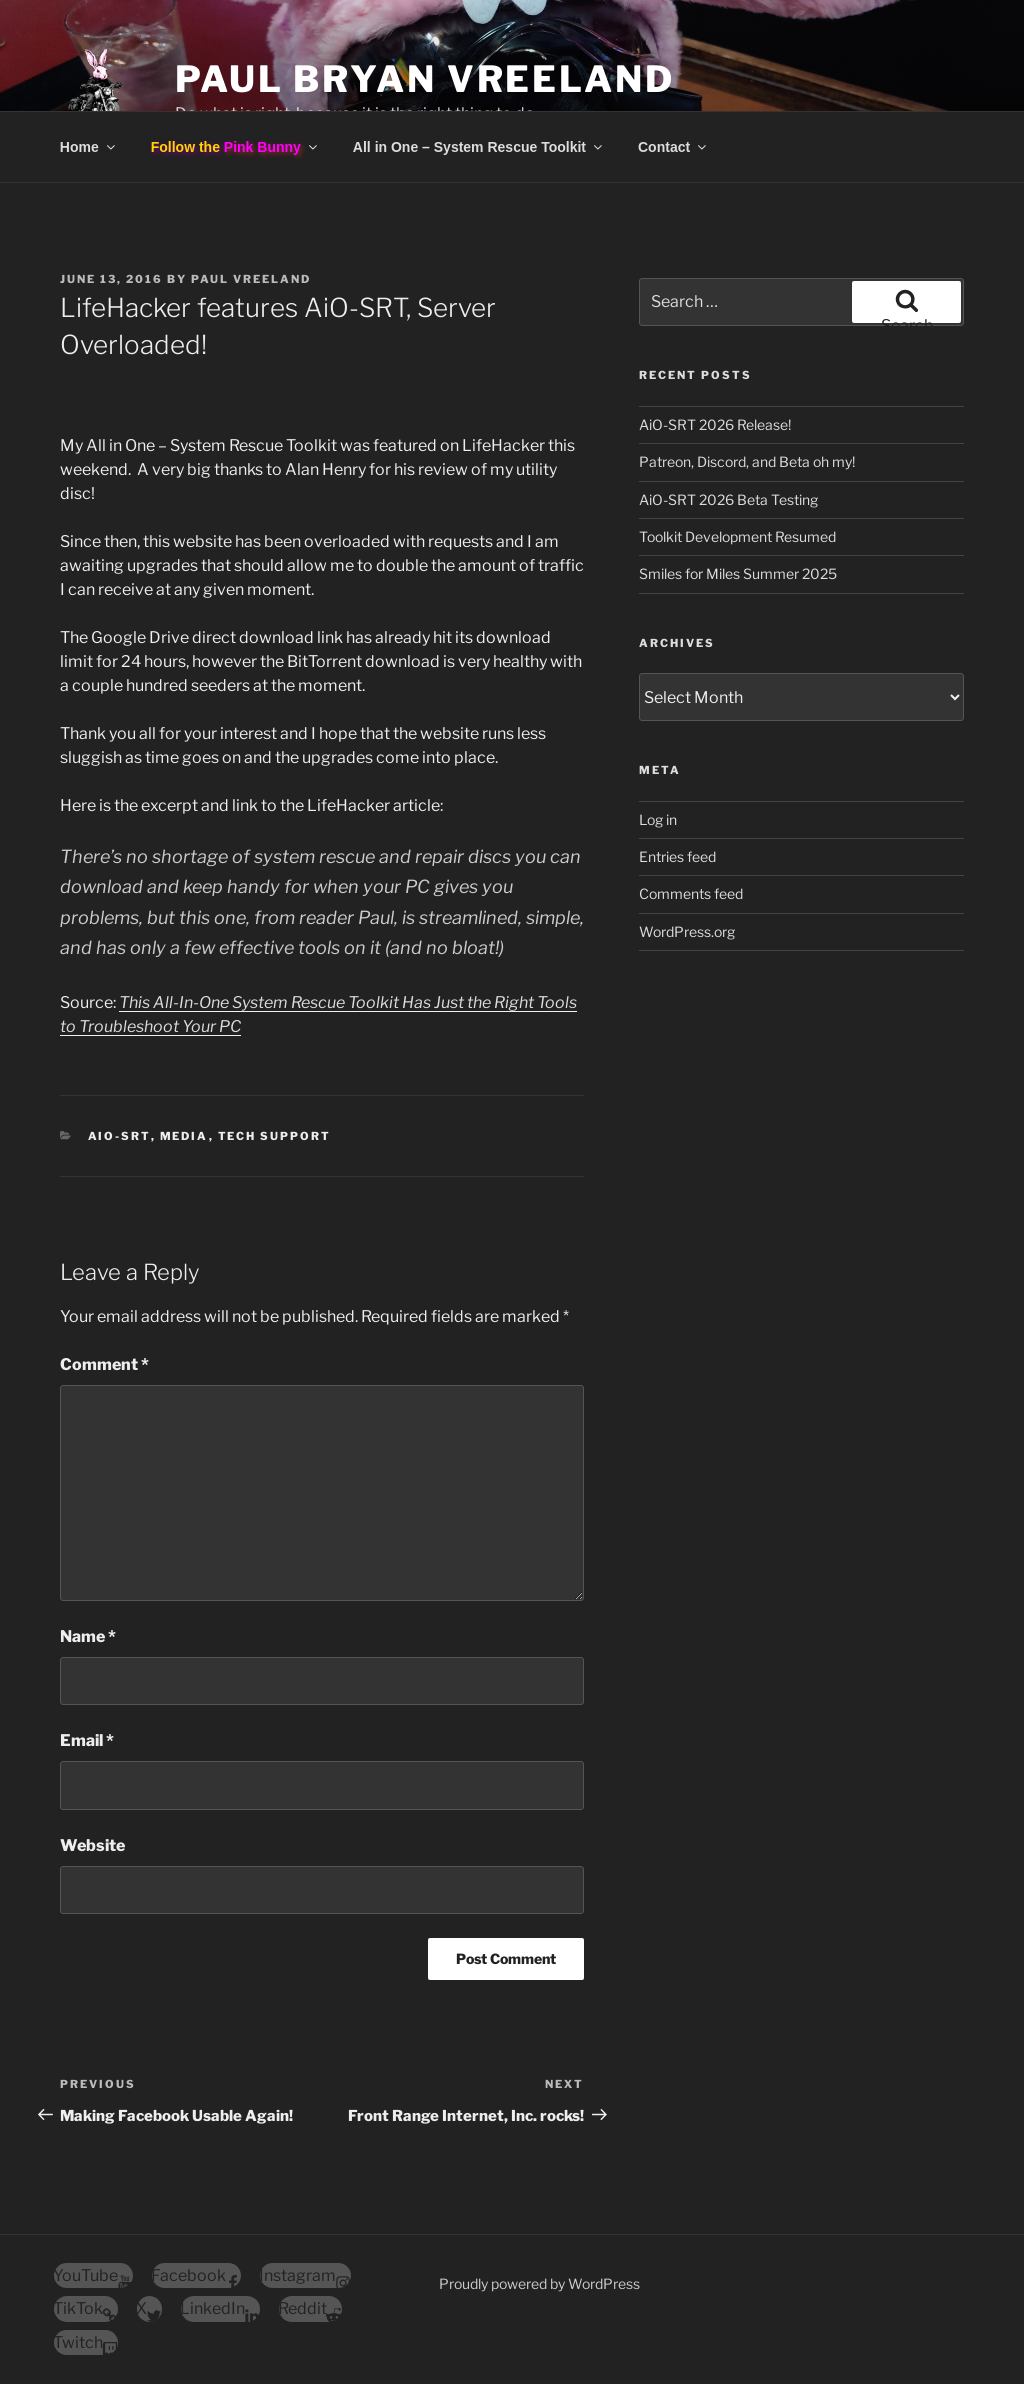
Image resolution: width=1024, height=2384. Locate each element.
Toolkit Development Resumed (737, 536)
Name (88, 1636)
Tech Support (275, 1136)
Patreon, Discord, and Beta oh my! (747, 461)
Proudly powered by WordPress (539, 2283)
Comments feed (691, 893)
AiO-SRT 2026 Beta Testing (728, 499)
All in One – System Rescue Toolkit (479, 147)
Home (89, 147)
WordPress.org (687, 931)
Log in (658, 819)
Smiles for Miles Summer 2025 (738, 573)
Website (92, 1845)
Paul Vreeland (251, 279)
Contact (673, 147)
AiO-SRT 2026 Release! (715, 424)
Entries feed (677, 856)
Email (87, 1740)
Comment (104, 1364)
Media (184, 1136)
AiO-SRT (119, 1136)
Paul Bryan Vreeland (425, 79)
